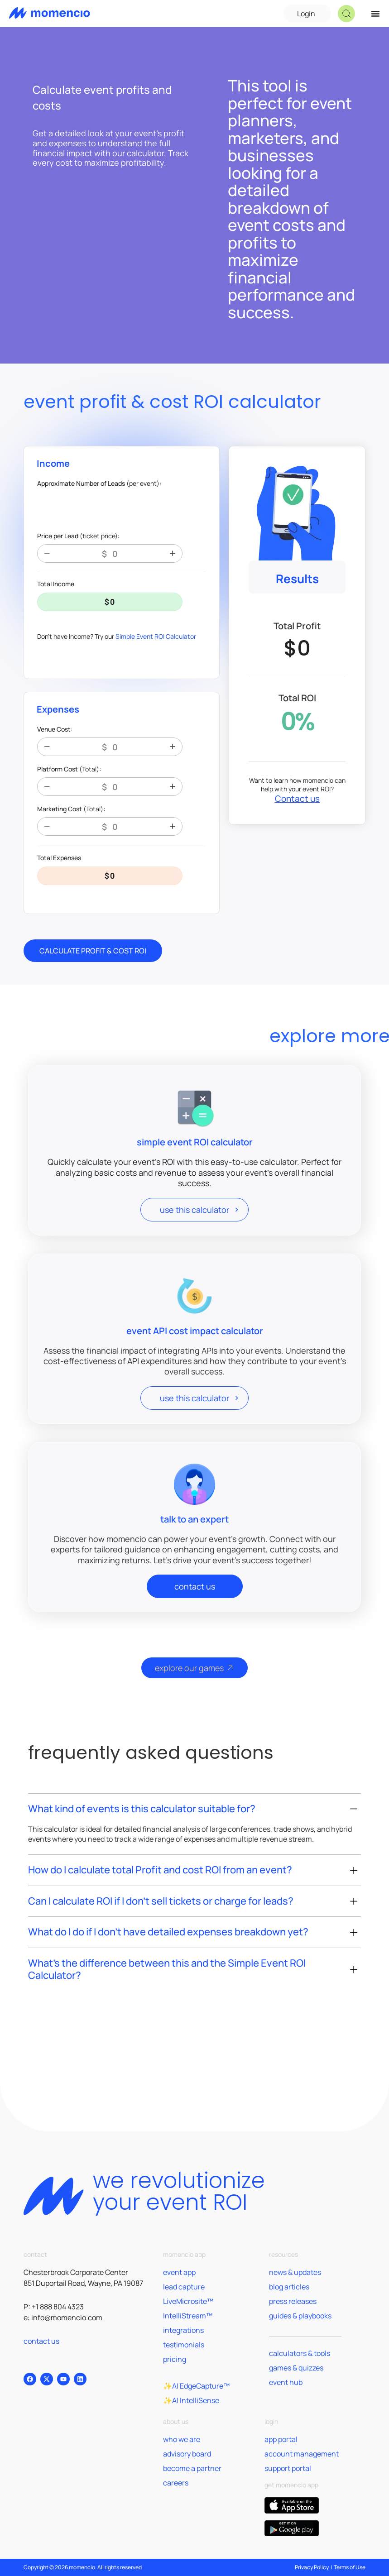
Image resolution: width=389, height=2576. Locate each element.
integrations (183, 2330)
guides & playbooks (300, 2316)
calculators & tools (299, 2353)
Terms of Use (349, 2567)
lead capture (184, 2287)
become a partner (192, 2468)
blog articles (289, 2287)
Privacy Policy (312, 2567)
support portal (287, 2468)
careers (175, 2483)
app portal (281, 2439)
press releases (293, 2301)
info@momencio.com (66, 2317)
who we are (181, 2439)
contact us (41, 2341)
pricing (174, 2359)
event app (179, 2272)
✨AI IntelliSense (191, 2400)
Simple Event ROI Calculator (155, 636)
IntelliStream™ (187, 2316)
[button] (346, 13)
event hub (286, 2382)
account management (301, 2454)
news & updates (295, 2272)
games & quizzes (296, 2368)
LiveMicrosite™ (188, 2301)
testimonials (183, 2345)
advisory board (187, 2454)
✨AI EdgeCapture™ (196, 2386)
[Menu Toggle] (375, 13)
